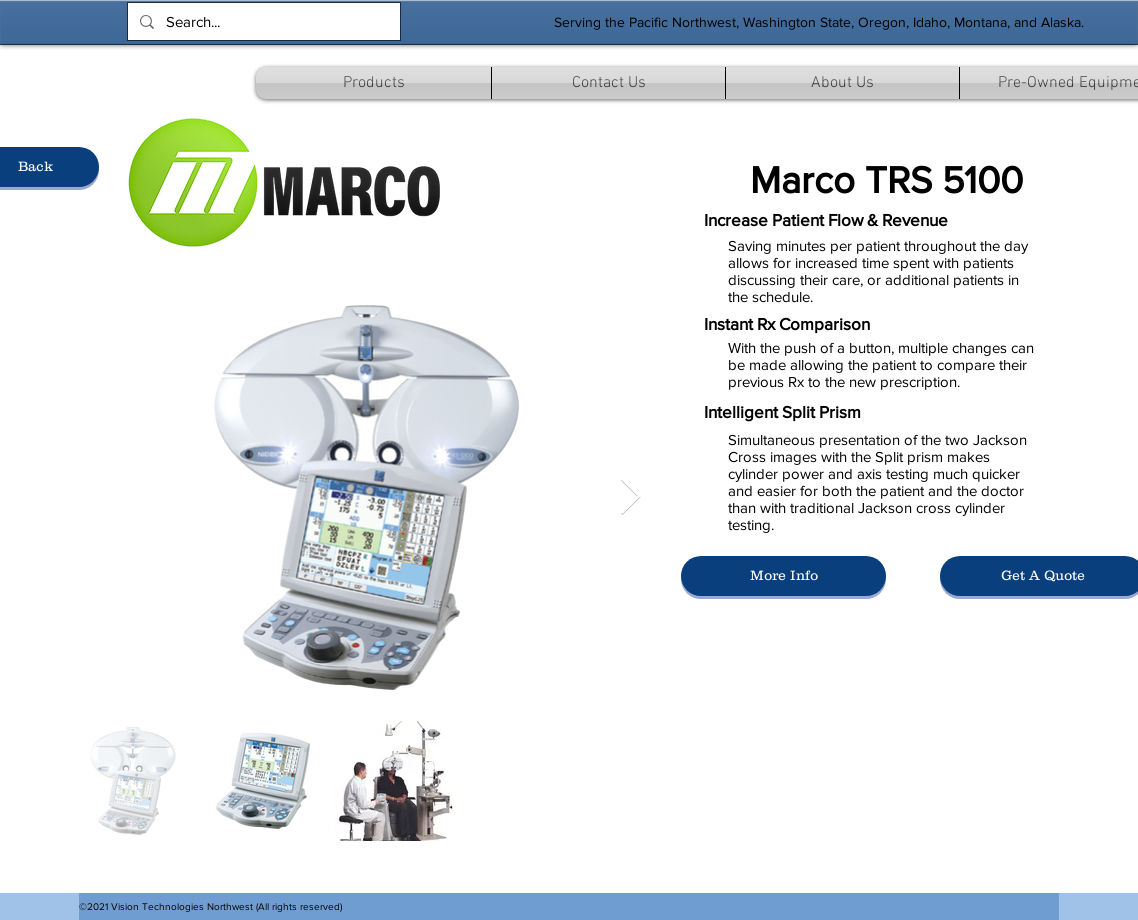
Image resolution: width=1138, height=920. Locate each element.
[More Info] (783, 576)
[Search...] (262, 21)
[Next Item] (630, 497)
